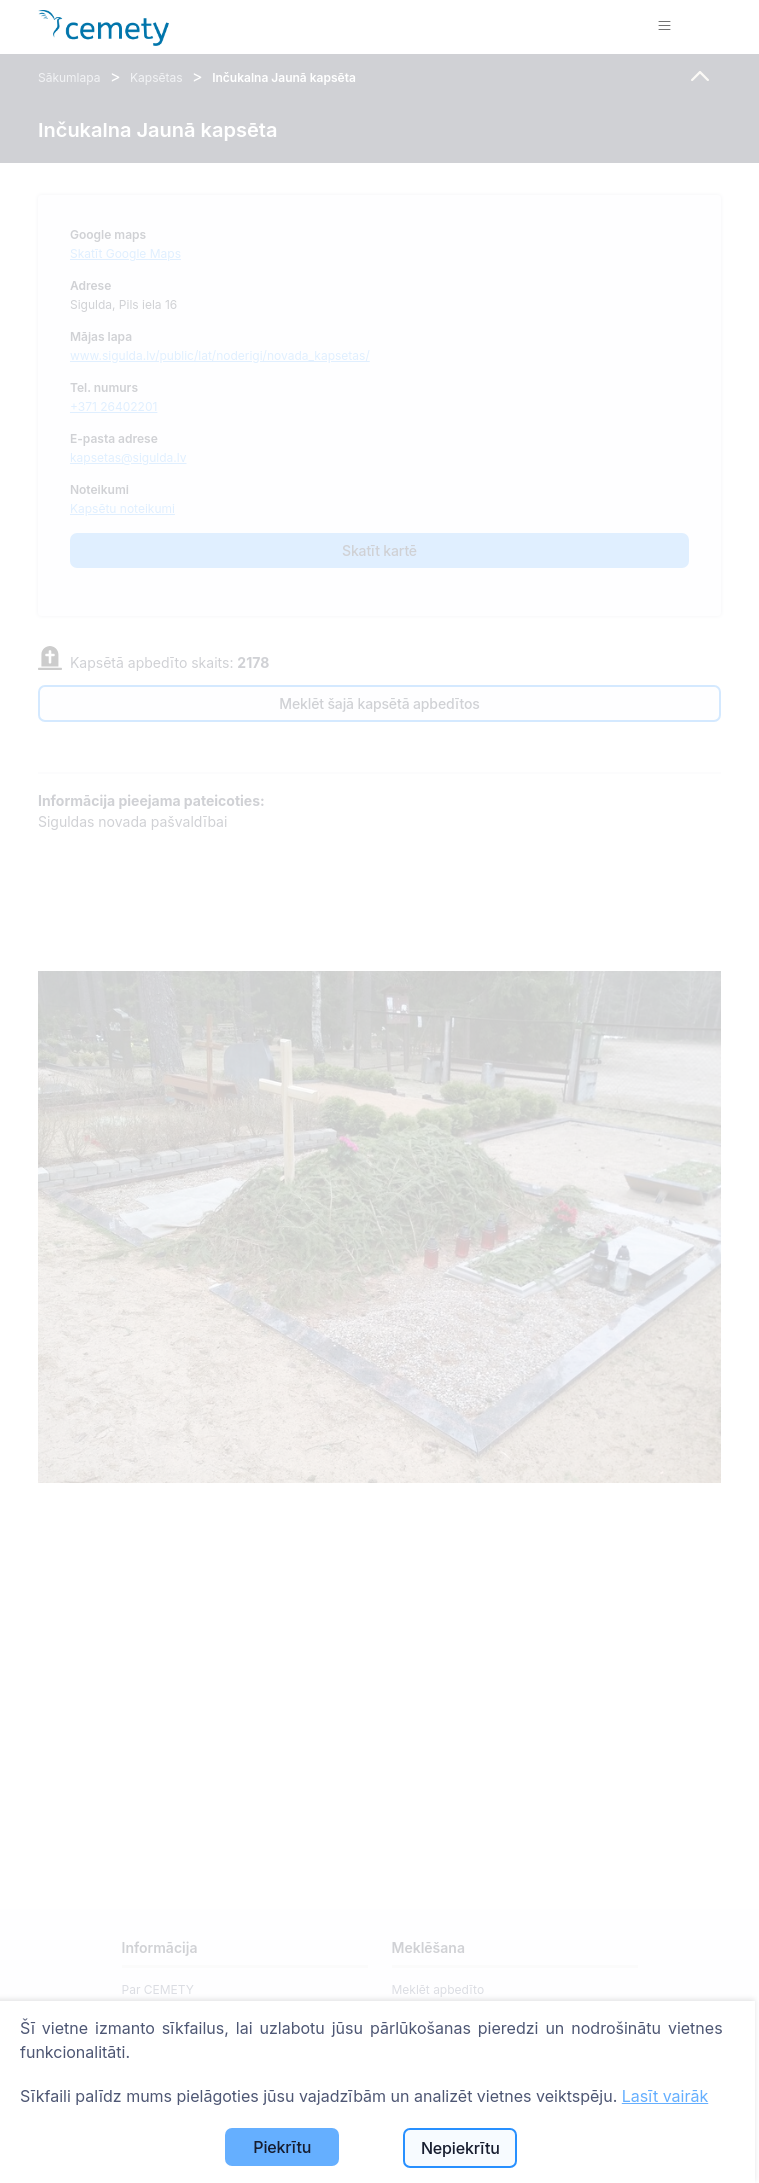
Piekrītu (282, 2147)
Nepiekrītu (460, 2148)
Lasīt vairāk (665, 2096)
